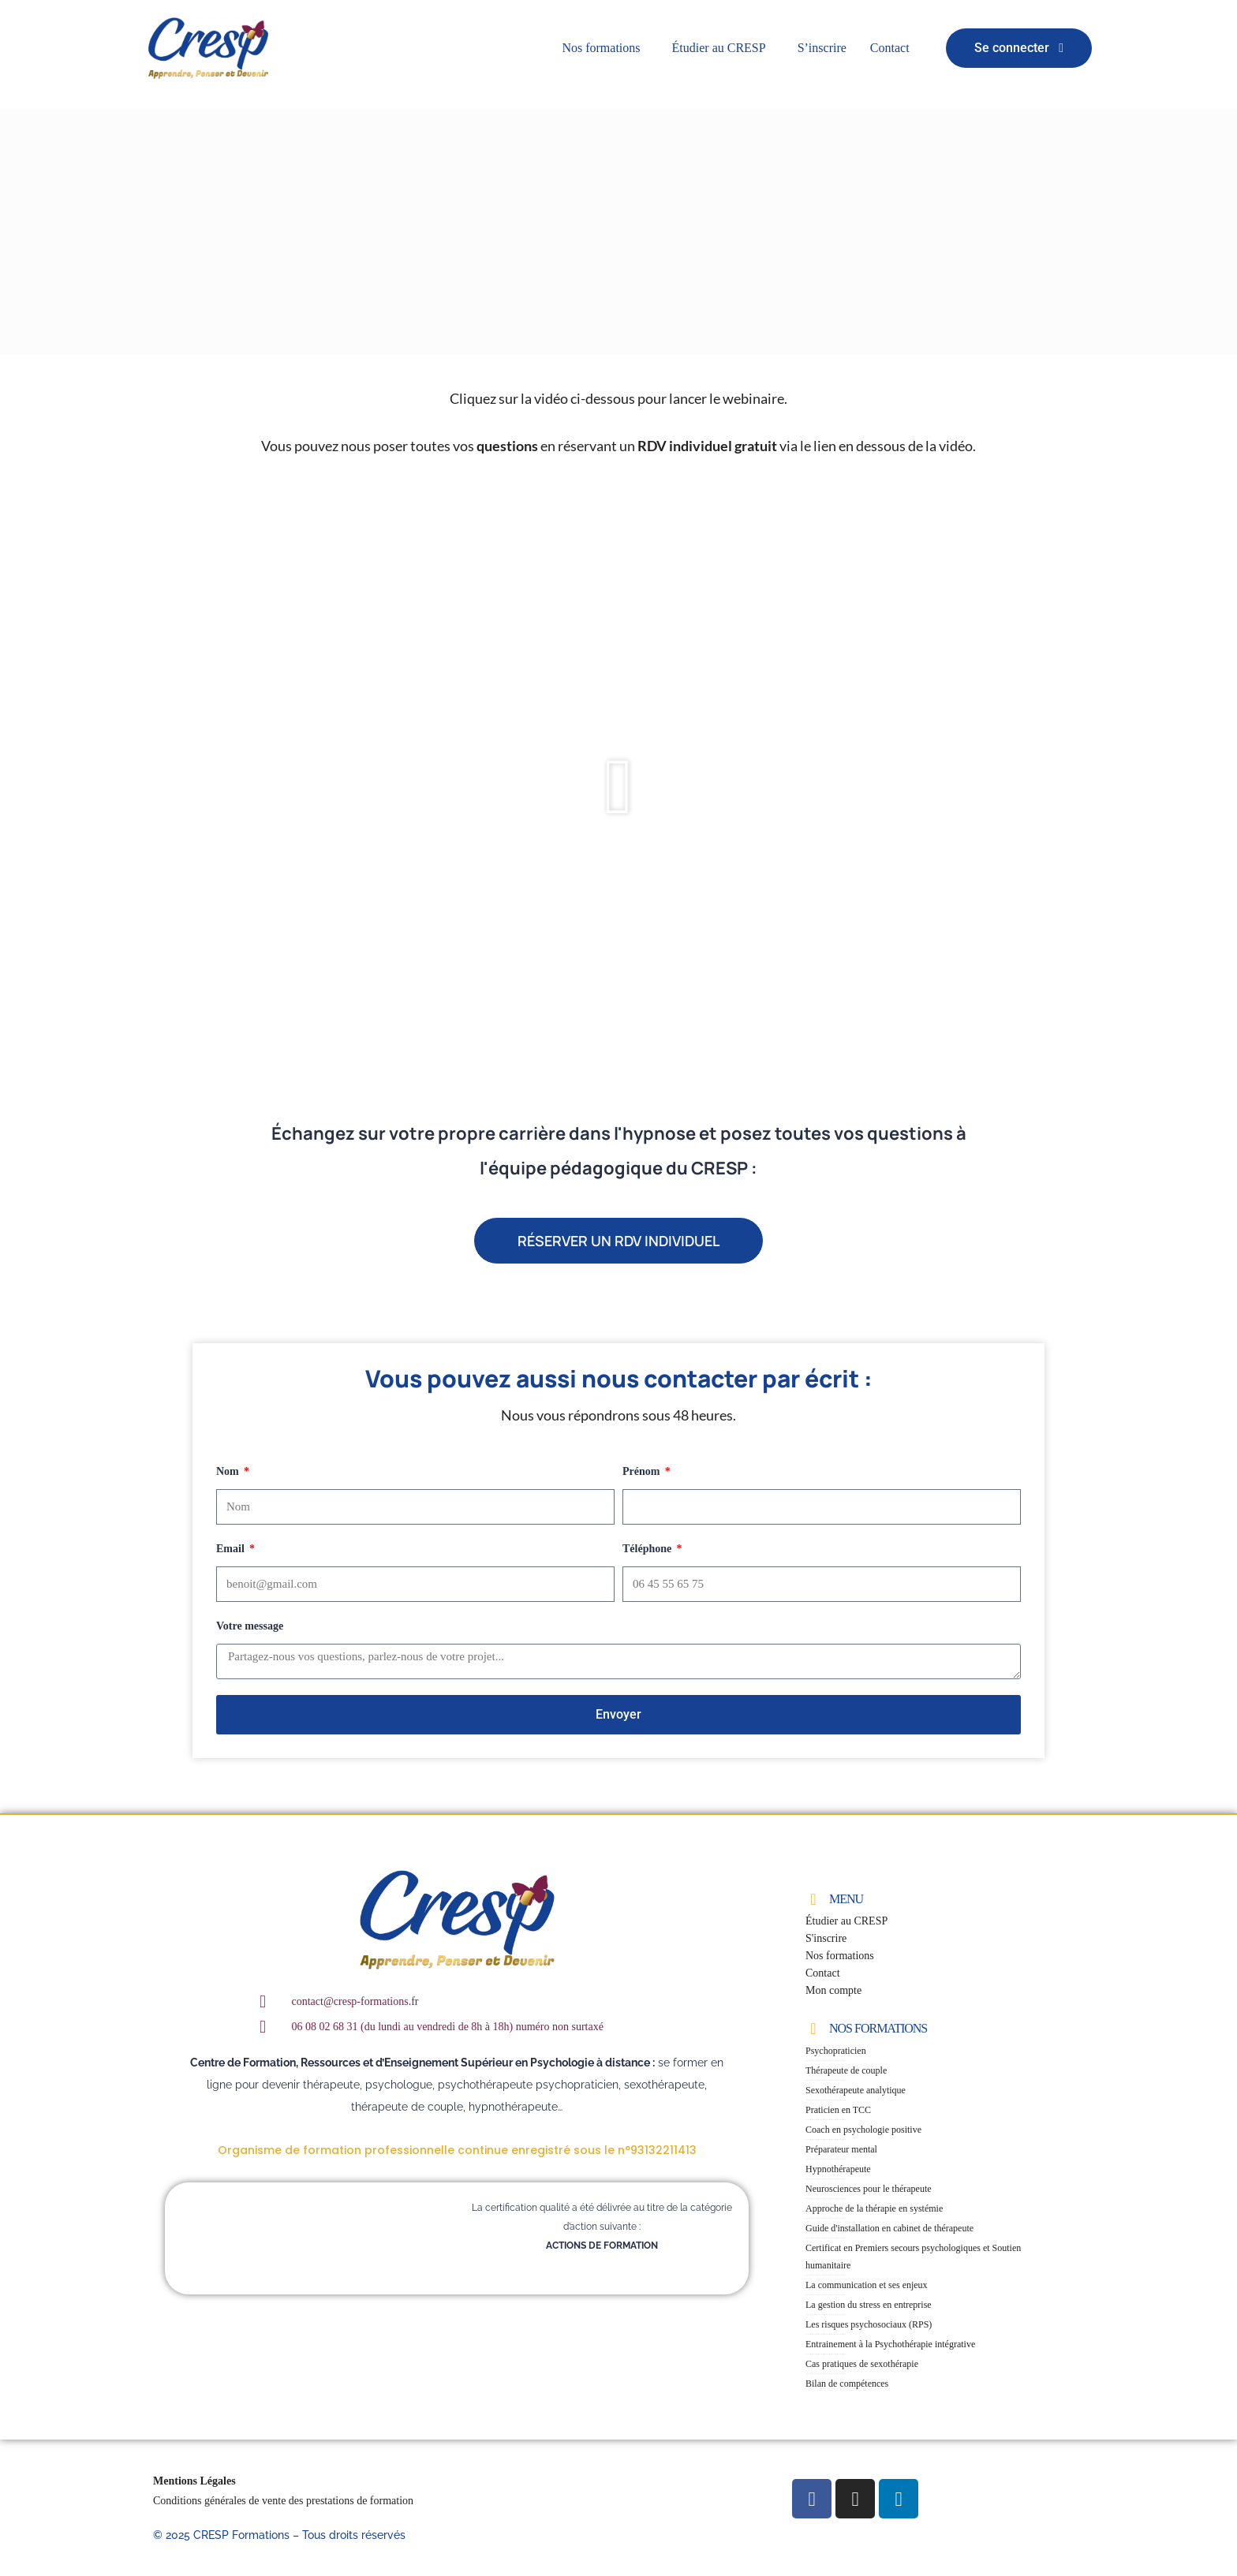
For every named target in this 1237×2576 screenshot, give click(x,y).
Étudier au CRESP (719, 47)
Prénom (642, 1471)
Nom (228, 1471)
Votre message (249, 1626)
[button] (605, 48)
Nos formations (601, 47)
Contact (890, 47)
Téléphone (648, 1549)
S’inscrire (822, 47)
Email (231, 1549)
